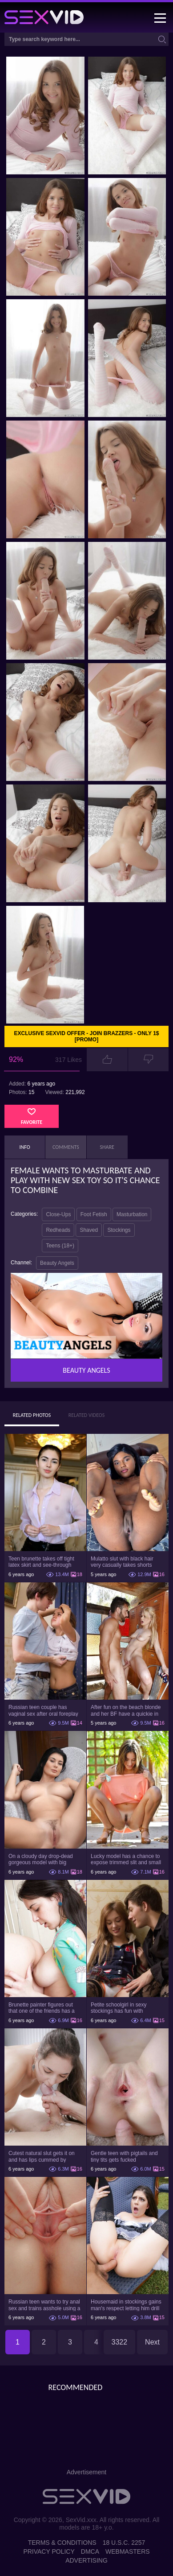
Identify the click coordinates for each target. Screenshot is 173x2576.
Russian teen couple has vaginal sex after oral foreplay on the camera (43, 1710)
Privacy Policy (48, 2551)
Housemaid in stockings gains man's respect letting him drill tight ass (126, 2305)
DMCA (90, 2551)
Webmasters (127, 2551)
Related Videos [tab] (86, 1415)
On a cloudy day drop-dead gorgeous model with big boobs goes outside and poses (44, 1859)
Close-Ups (58, 1214)
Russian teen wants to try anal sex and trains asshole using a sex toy (44, 2305)
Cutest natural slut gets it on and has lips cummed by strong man (41, 2156)
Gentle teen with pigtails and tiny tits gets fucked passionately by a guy (124, 2156)
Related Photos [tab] (32, 1415)
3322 (120, 2342)
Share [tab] (107, 1147)
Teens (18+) (60, 1246)
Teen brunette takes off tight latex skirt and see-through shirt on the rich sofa (41, 1562)
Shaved (89, 1230)
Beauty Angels (57, 1263)
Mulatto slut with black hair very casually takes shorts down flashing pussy (122, 1562)
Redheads (58, 1230)
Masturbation (132, 1214)
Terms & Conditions (62, 2542)
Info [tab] (25, 1147)
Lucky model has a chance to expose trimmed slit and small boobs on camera (126, 1859)
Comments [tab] (65, 1147)
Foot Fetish (93, 1214)
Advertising (86, 2560)
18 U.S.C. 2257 (124, 2542)
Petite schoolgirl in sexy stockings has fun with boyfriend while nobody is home (121, 2008)
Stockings (118, 1230)
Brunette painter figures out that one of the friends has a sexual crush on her (41, 2008)
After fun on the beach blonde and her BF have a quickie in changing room (126, 1710)
